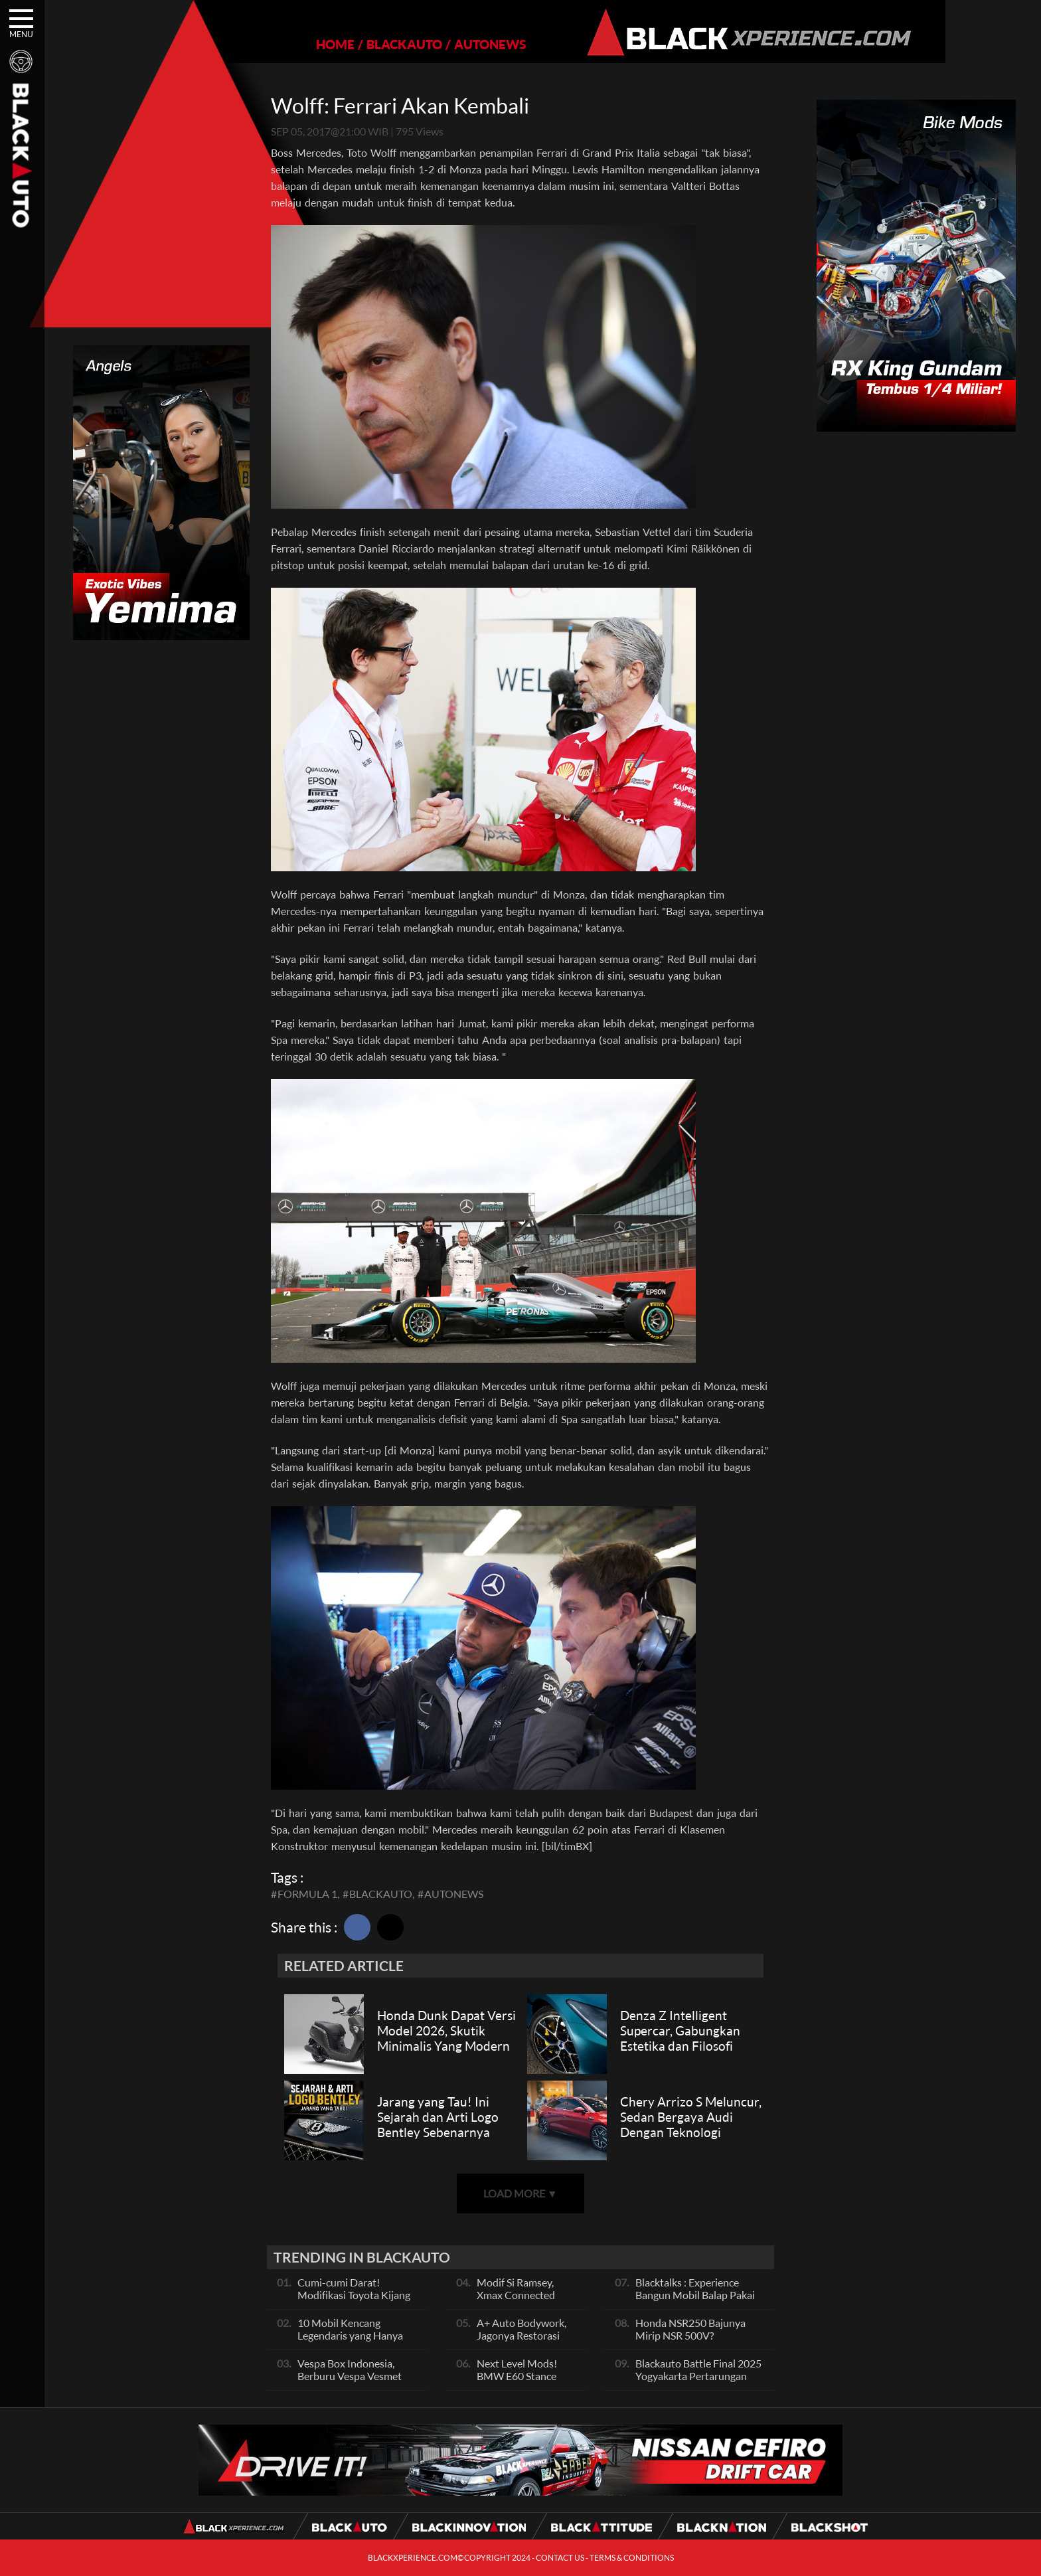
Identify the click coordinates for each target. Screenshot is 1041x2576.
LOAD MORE (520, 2193)
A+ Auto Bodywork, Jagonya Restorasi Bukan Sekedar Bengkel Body (521, 2341)
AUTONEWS (444, 44)
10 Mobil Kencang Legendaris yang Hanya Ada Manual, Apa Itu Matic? (350, 2341)
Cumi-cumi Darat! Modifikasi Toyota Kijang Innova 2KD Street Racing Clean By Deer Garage (356, 2301)
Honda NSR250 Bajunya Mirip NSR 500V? (690, 2329)
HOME (289, 44)
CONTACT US (560, 2558)
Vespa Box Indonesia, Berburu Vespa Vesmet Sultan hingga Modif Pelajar (349, 2382)
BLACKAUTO (358, 44)
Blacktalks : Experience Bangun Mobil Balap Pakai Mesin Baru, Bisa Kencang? (696, 2295)
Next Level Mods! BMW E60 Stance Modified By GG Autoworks (517, 2382)
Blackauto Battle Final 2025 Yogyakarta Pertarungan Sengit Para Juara (698, 2376)
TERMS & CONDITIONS (632, 2558)
